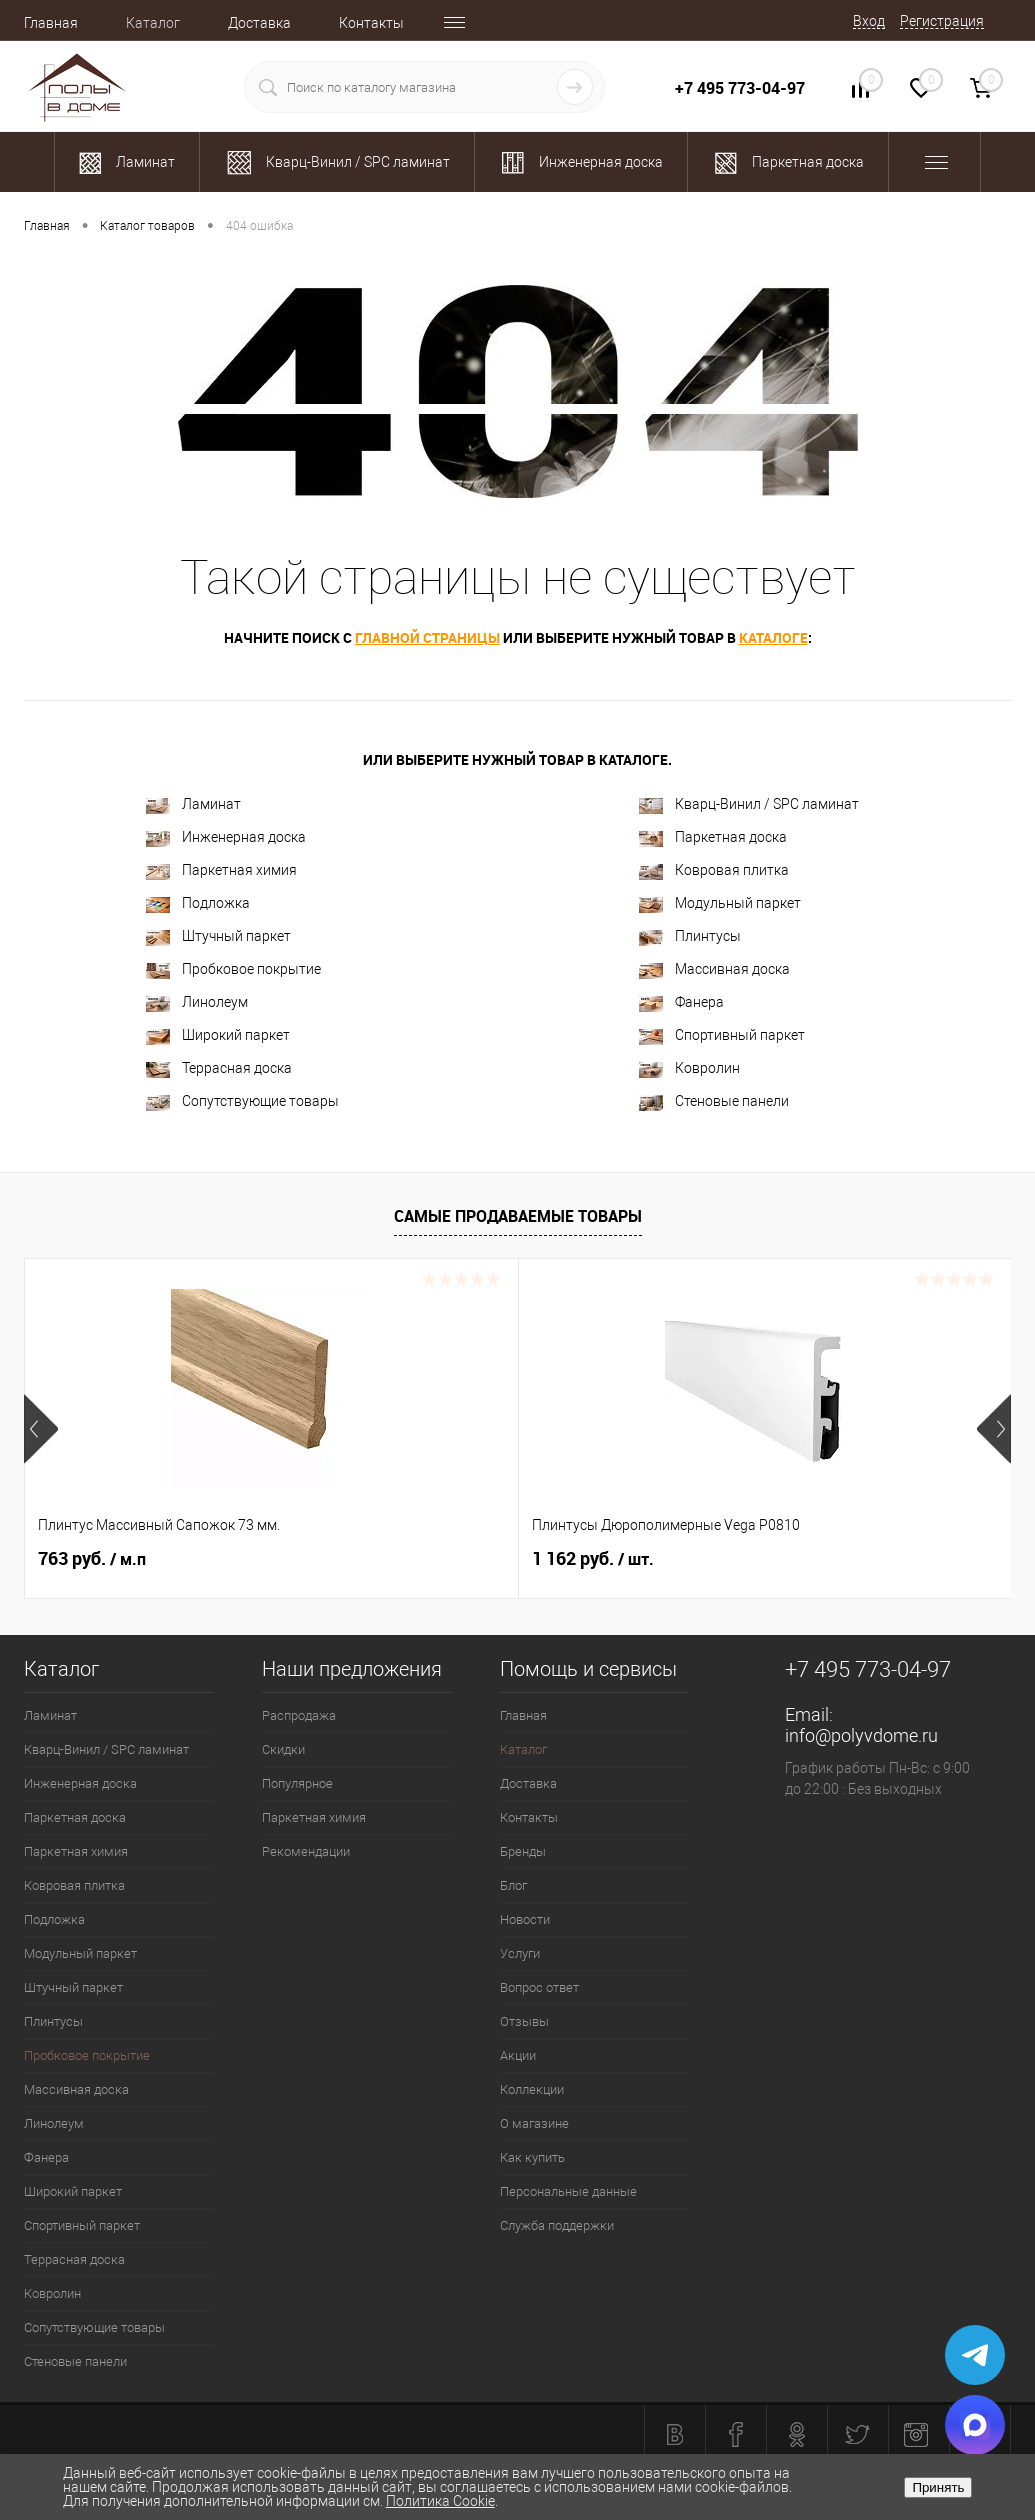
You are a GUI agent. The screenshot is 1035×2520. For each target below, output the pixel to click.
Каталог (153, 23)
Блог (513, 1885)
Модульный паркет (720, 903)
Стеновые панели (714, 1101)
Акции (518, 2055)
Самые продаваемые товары (518, 1216)
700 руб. (750, 1559)
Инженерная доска (226, 837)
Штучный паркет (218, 936)
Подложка (198, 903)
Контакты (371, 23)
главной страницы (427, 637)
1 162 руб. (428, 1559)
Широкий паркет (218, 1035)
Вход (869, 21)
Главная (51, 23)
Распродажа (299, 1715)
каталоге (773, 637)
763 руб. (92, 1559)
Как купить (532, 2157)
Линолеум (197, 1002)
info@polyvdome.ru (861, 1735)
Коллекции (532, 2089)
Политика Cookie (440, 2501)
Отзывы (524, 2021)
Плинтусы (690, 936)
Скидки (283, 1749)
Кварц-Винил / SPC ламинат (749, 804)
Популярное (297, 1783)
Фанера (681, 1002)
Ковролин (689, 1068)
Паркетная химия (221, 870)
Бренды (523, 1851)
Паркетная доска (713, 837)
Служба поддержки (557, 2225)
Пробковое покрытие (233, 969)
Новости (525, 1919)
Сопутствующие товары (242, 1101)
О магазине (534, 2123)
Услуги (520, 1953)
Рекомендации (306, 1851)
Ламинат (193, 804)
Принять (938, 2487)
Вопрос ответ (539, 1987)
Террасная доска (219, 1068)
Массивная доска (714, 969)
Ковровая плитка (714, 870)
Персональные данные (568, 2191)
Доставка (259, 23)
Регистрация (942, 21)
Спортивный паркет (722, 1035)
